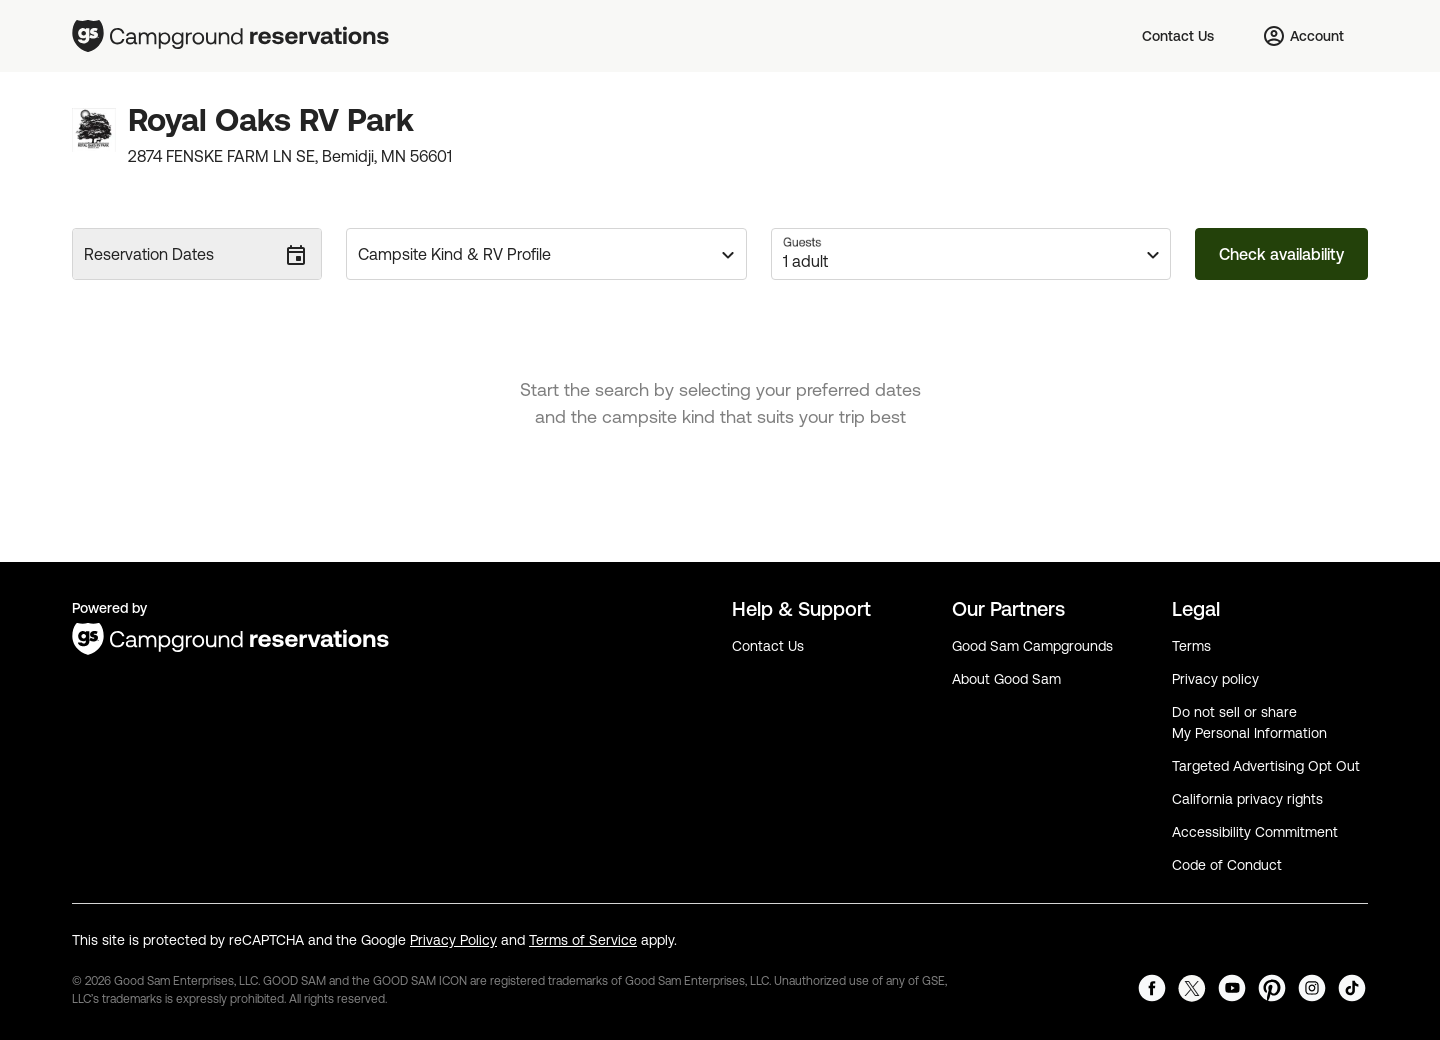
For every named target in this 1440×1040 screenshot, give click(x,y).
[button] (546, 254)
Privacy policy (1215, 679)
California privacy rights (1247, 799)
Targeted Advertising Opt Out (1266, 766)
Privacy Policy (453, 940)
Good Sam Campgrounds (1032, 646)
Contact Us (768, 646)
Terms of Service (583, 940)
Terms (1191, 646)
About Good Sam (1006, 679)
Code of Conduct (1227, 865)
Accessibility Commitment (1255, 832)
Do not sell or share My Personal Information (1249, 722)
